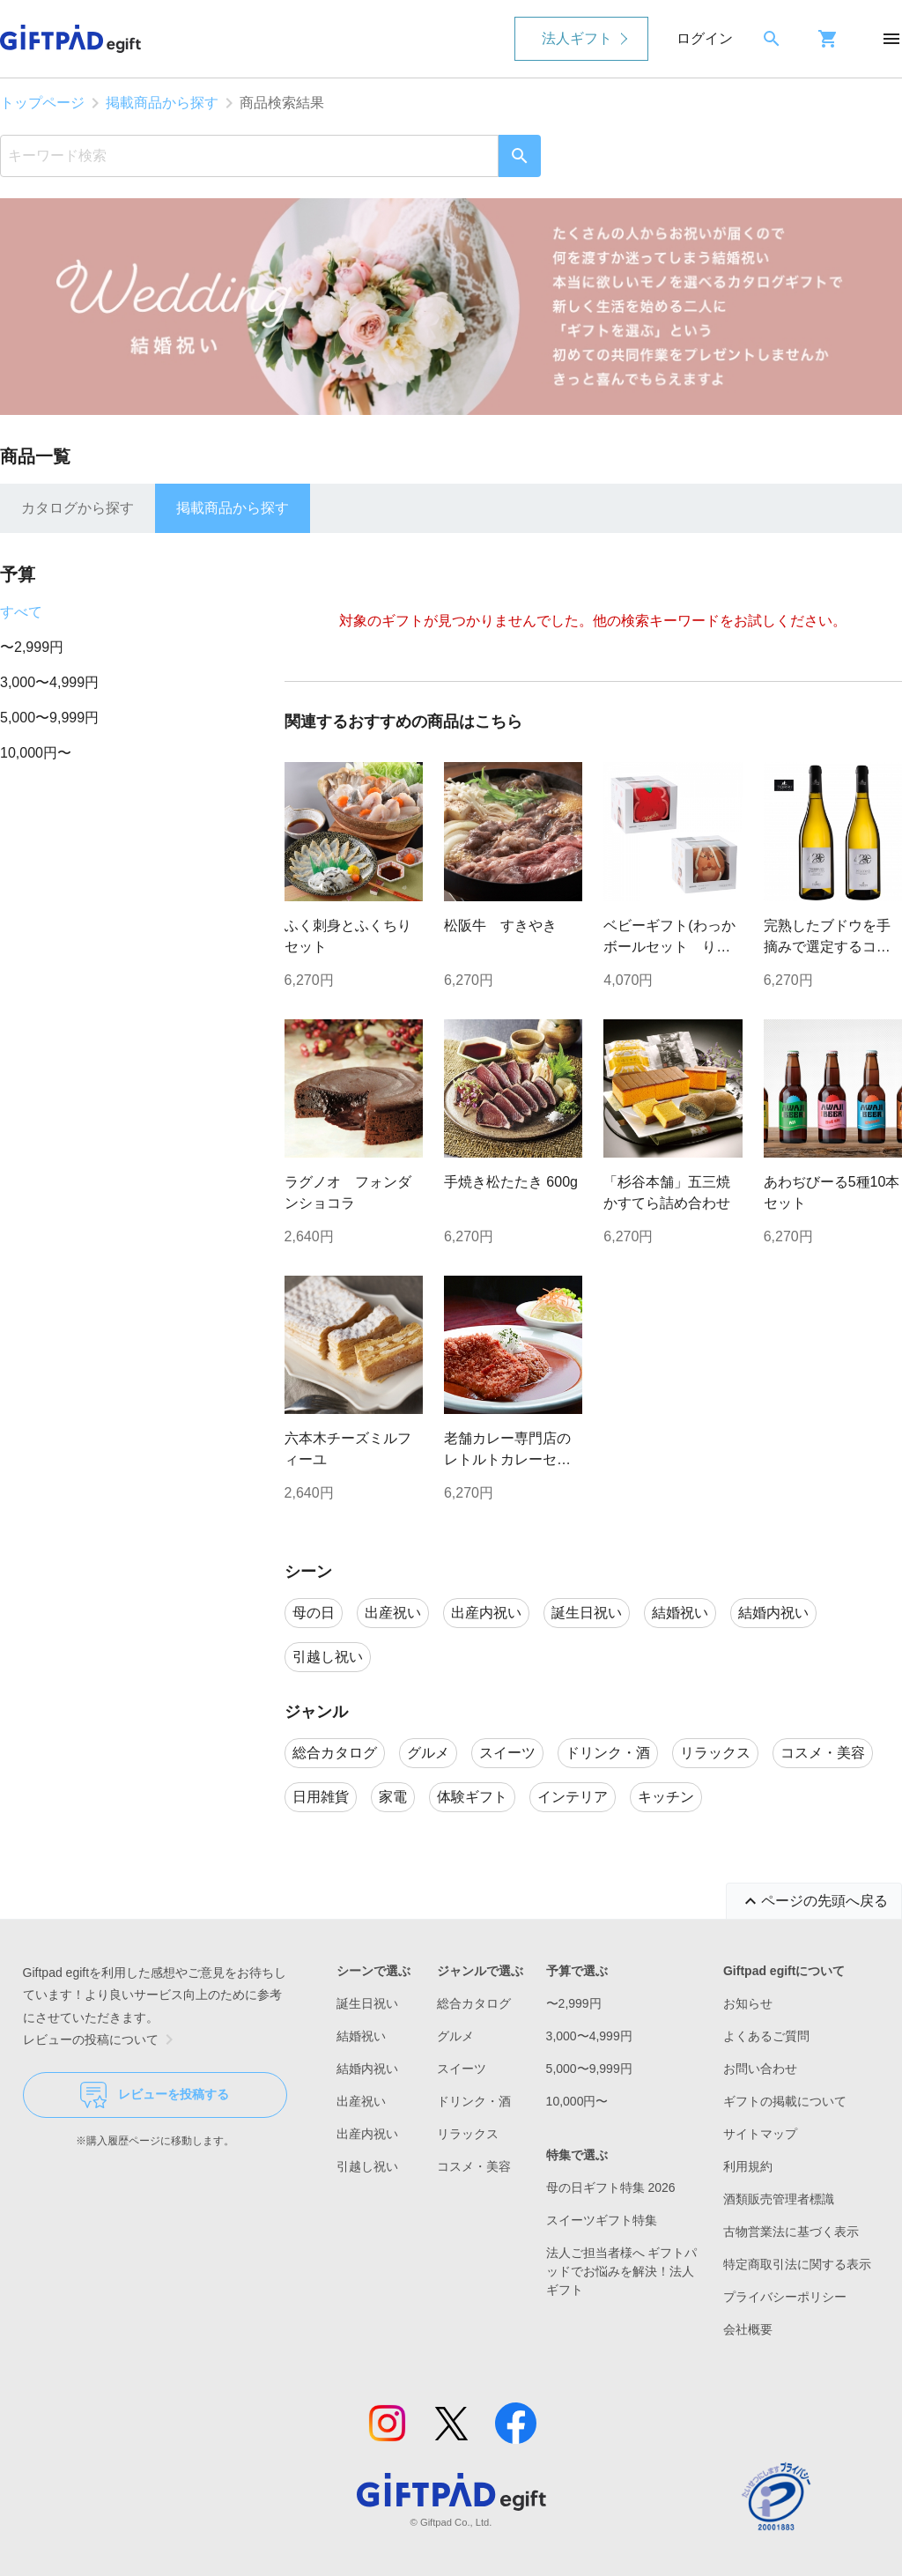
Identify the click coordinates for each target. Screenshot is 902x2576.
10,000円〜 (35, 752)
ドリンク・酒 (474, 2101)
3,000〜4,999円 (49, 682)
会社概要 (748, 2329)
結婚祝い (361, 2036)
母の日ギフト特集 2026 (611, 2187)
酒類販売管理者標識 (778, 2199)
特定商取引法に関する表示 (797, 2264)
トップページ (42, 102)
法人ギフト (577, 38)
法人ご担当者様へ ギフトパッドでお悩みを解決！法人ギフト (622, 2271)
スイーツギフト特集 (601, 2220)
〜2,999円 (31, 647)
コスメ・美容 (474, 2166)
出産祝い (361, 2101)
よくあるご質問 (766, 2036)
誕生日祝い (367, 2003)
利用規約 (748, 2166)
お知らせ (748, 2003)
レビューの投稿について (101, 2039)
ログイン (704, 38)
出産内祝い (367, 2134)
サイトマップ (760, 2134)
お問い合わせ (760, 2069)
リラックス (468, 2134)
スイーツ (461, 2069)
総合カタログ (474, 2003)
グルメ (455, 2036)
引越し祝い (367, 2166)
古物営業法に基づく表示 (791, 2231)
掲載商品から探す (162, 102)
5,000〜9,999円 (49, 717)
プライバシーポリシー (785, 2297)
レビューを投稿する (154, 2095)
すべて (21, 611)
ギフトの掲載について (785, 2101)
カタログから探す (77, 507)
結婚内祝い (367, 2069)
